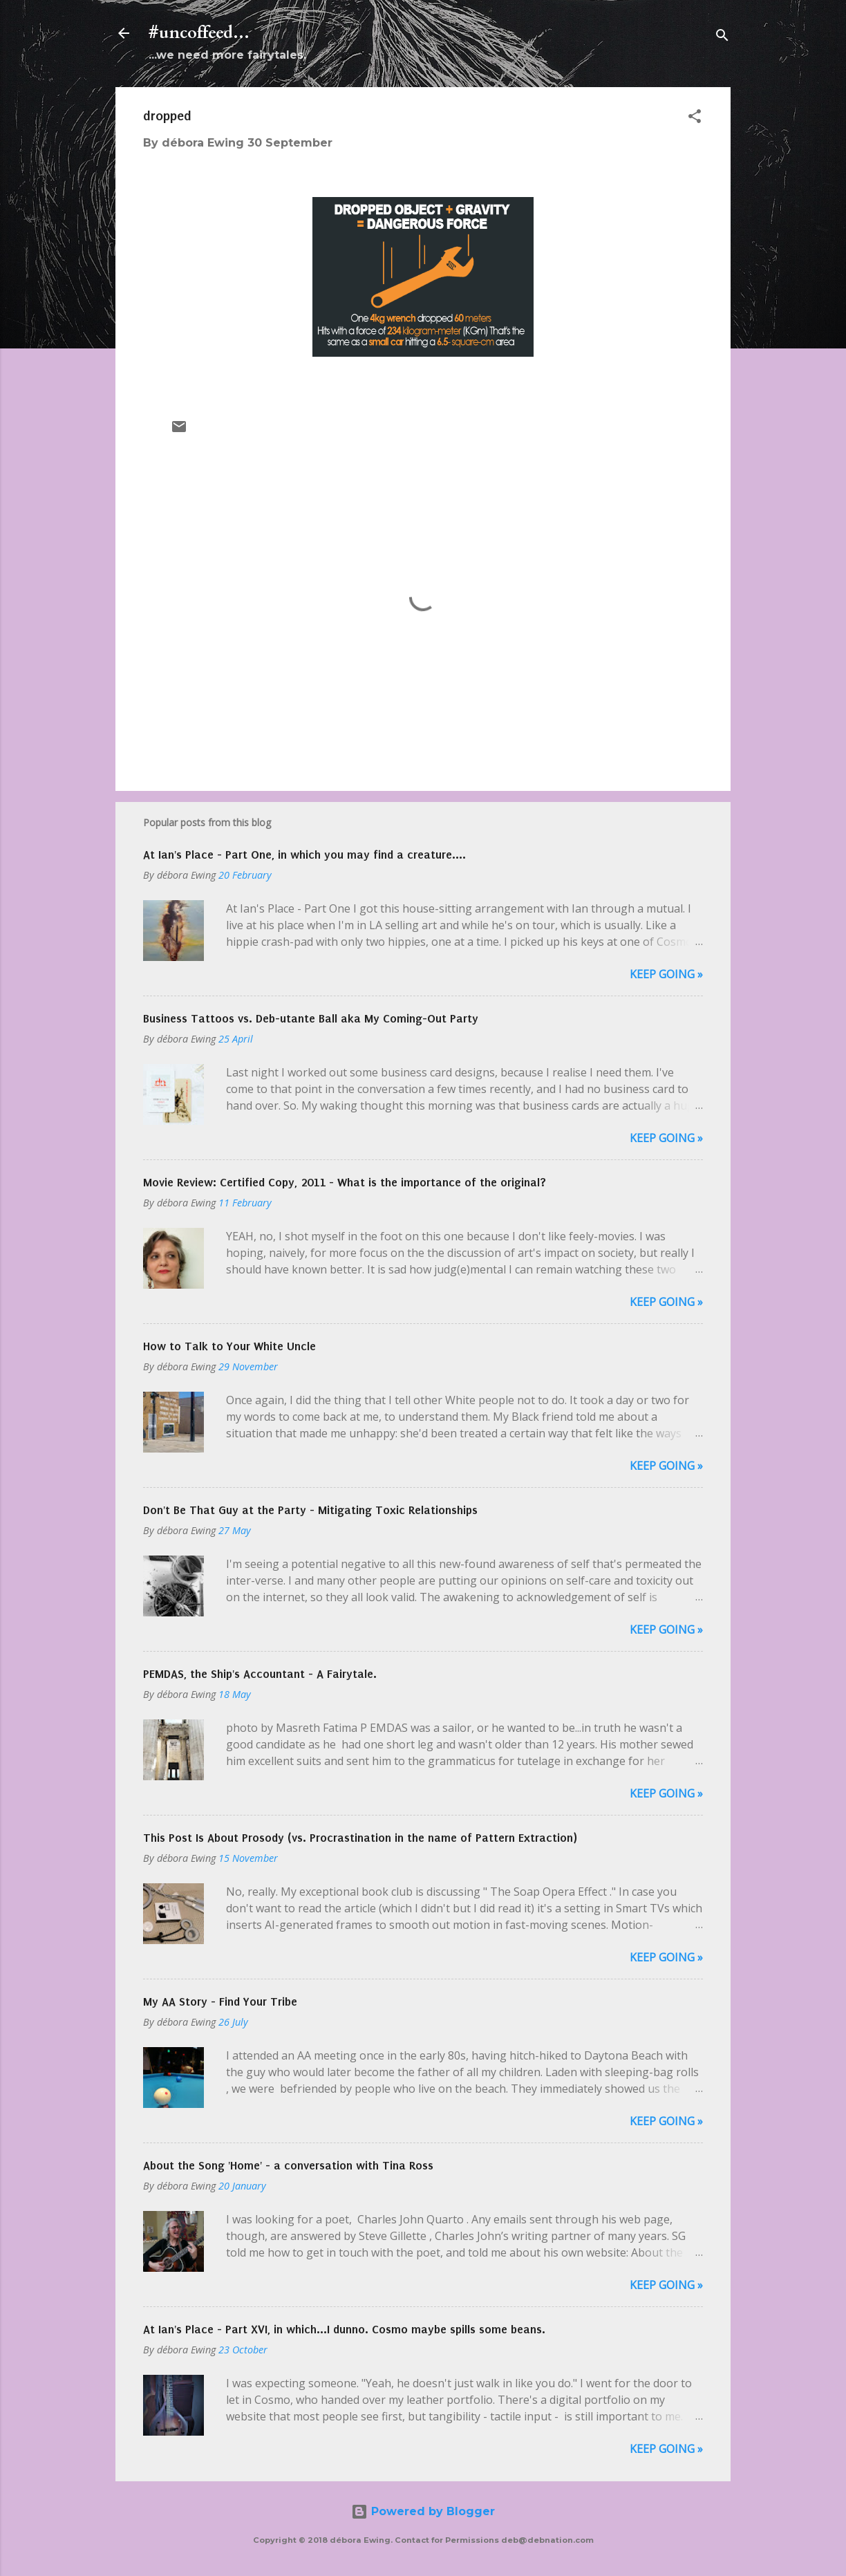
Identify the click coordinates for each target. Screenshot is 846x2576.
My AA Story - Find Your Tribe (220, 2001)
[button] (694, 118)
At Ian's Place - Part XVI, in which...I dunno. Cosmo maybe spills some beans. (344, 2329)
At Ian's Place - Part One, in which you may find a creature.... (304, 854)
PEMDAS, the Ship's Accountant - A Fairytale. (260, 1674)
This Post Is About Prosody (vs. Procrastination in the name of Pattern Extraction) (360, 1838)
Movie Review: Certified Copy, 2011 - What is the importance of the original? (344, 1182)
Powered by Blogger (423, 2511)
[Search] (722, 38)
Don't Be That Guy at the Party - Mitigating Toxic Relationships (310, 1510)
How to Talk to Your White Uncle (229, 1346)
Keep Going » (666, 974)
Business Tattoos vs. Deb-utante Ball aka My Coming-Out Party (310, 1018)
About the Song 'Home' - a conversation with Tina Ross (288, 2165)
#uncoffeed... (199, 32)
